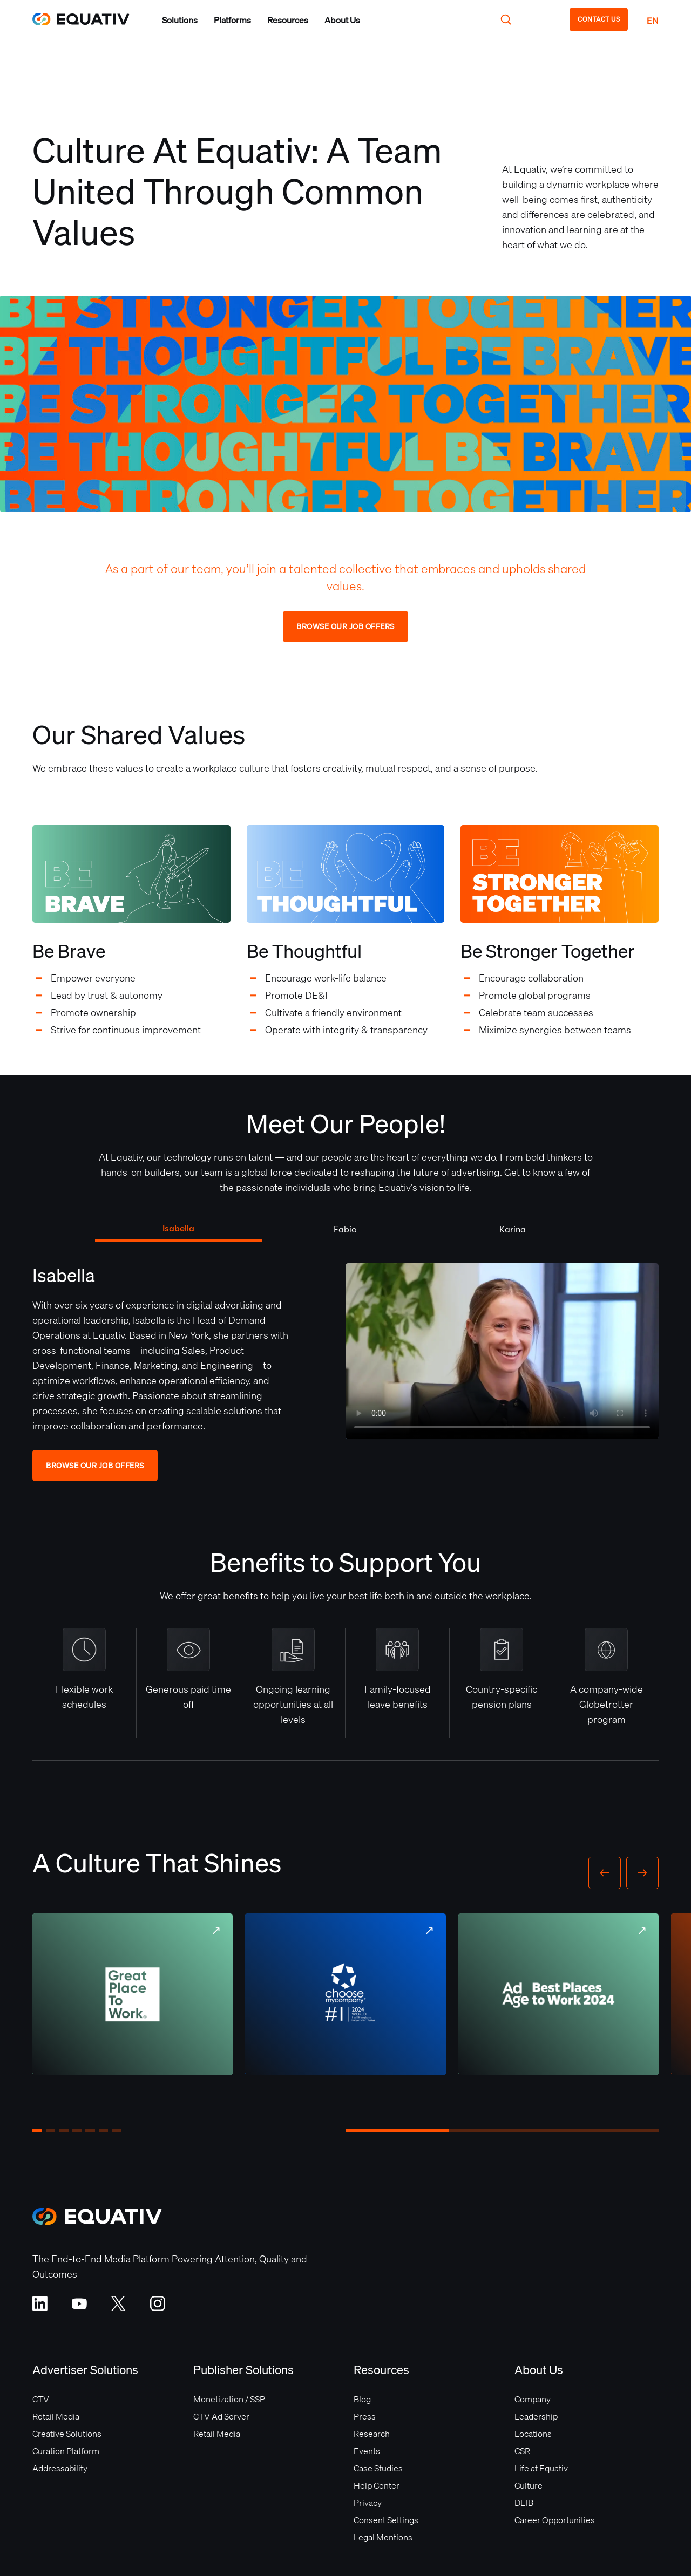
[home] (81, 19)
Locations (533, 2434)
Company (532, 2399)
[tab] (178, 1229)
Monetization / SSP (229, 2399)
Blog (362, 2399)
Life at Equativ (541, 2468)
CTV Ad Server (221, 2416)
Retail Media (55, 2416)
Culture (528, 2485)
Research (372, 2434)
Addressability (59, 2468)
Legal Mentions (383, 2537)
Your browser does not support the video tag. (502, 1351)
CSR (522, 2451)
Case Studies (378, 2468)
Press (365, 2416)
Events (367, 2451)
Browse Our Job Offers (345, 626)
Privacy (368, 2503)
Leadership (536, 2416)
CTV (40, 2399)
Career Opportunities (554, 2520)
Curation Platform (65, 2451)
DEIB (523, 2503)
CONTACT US (599, 19)
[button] (180, 20)
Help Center (376, 2485)
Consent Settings (386, 2520)
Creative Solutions (66, 2434)
